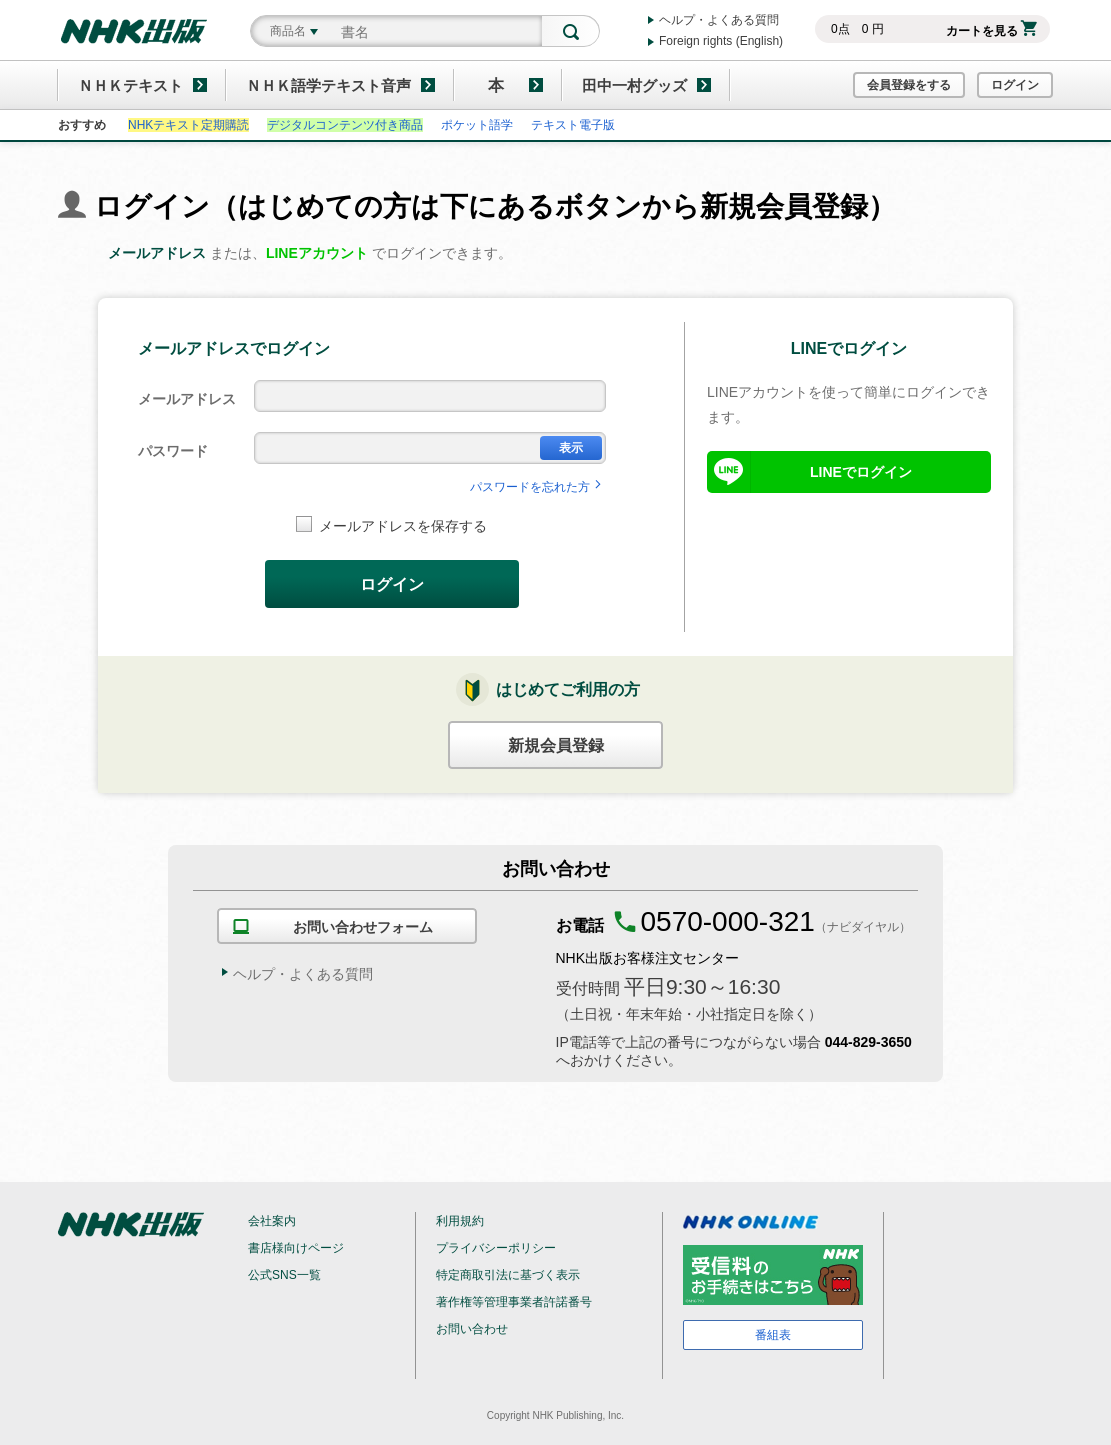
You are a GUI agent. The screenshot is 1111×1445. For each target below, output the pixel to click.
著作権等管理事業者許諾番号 (514, 1302)
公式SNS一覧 (284, 1275)
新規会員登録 (556, 745)
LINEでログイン (861, 472)
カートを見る (991, 31)
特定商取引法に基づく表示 (508, 1275)
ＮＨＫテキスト (130, 85)
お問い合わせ (472, 1329)
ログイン (1015, 85)
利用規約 (460, 1221)
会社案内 (272, 1221)
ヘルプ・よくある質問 (719, 20)
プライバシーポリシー (496, 1248)
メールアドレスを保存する (391, 525)
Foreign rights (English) (721, 41)
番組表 (773, 1335)
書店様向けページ (296, 1248)
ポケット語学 (477, 125)
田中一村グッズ (634, 85)
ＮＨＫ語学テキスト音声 (328, 85)
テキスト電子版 (573, 125)
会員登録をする (909, 85)
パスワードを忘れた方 (538, 487)
